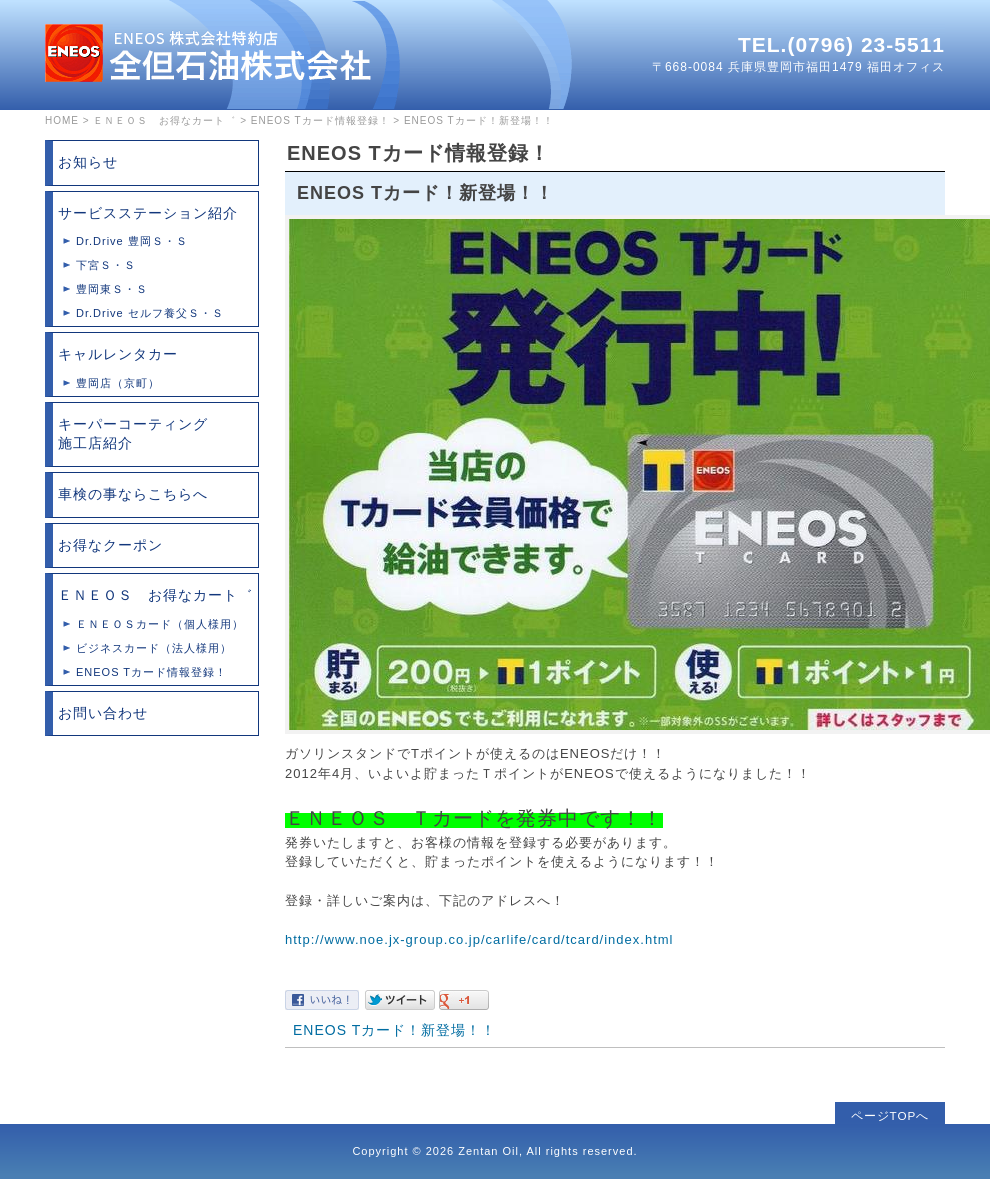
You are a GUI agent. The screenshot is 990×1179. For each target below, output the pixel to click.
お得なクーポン (110, 545)
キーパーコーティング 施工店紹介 (158, 434)
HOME (62, 120)
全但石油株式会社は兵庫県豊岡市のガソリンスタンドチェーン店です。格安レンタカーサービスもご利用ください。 (208, 53)
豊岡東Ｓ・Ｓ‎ (112, 289)
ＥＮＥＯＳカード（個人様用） (160, 624)
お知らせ (88, 162)
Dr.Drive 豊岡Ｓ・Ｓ (132, 241)
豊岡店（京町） (118, 383)
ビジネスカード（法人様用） (154, 648)
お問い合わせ (103, 713)
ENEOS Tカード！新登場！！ (394, 1030)
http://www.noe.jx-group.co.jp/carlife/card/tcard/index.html (479, 939)
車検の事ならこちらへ (133, 494)
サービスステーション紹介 (148, 213)
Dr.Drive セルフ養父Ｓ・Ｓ (150, 313)
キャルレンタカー (118, 354)
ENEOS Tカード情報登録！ (320, 120)
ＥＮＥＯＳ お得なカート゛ (164, 120)
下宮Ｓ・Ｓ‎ (106, 265)
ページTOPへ (890, 1115)
